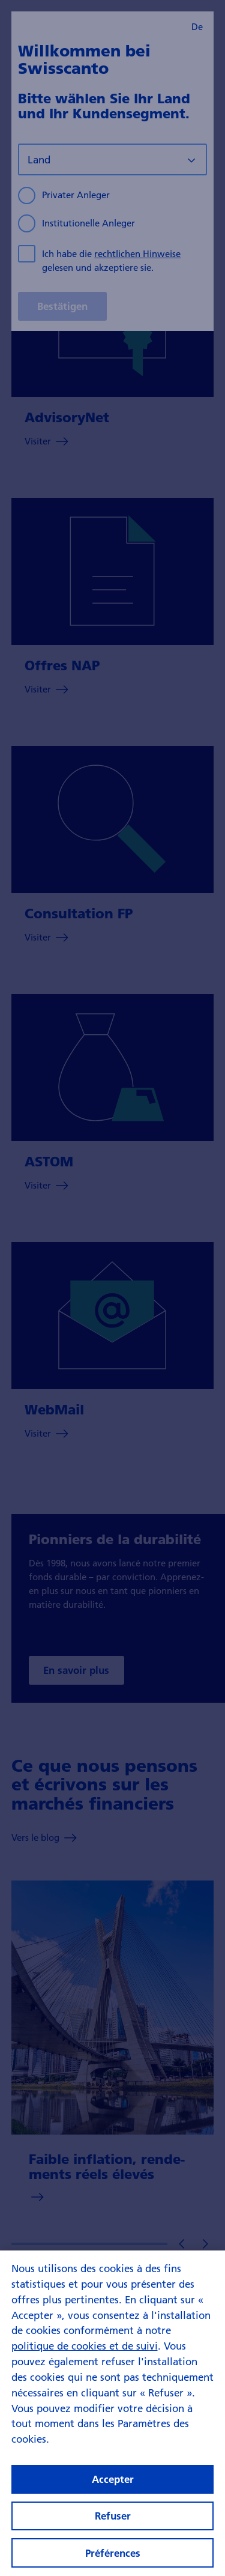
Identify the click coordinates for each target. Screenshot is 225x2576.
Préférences (112, 2560)
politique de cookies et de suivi (84, 2353)
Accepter (113, 2487)
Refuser (113, 2523)
